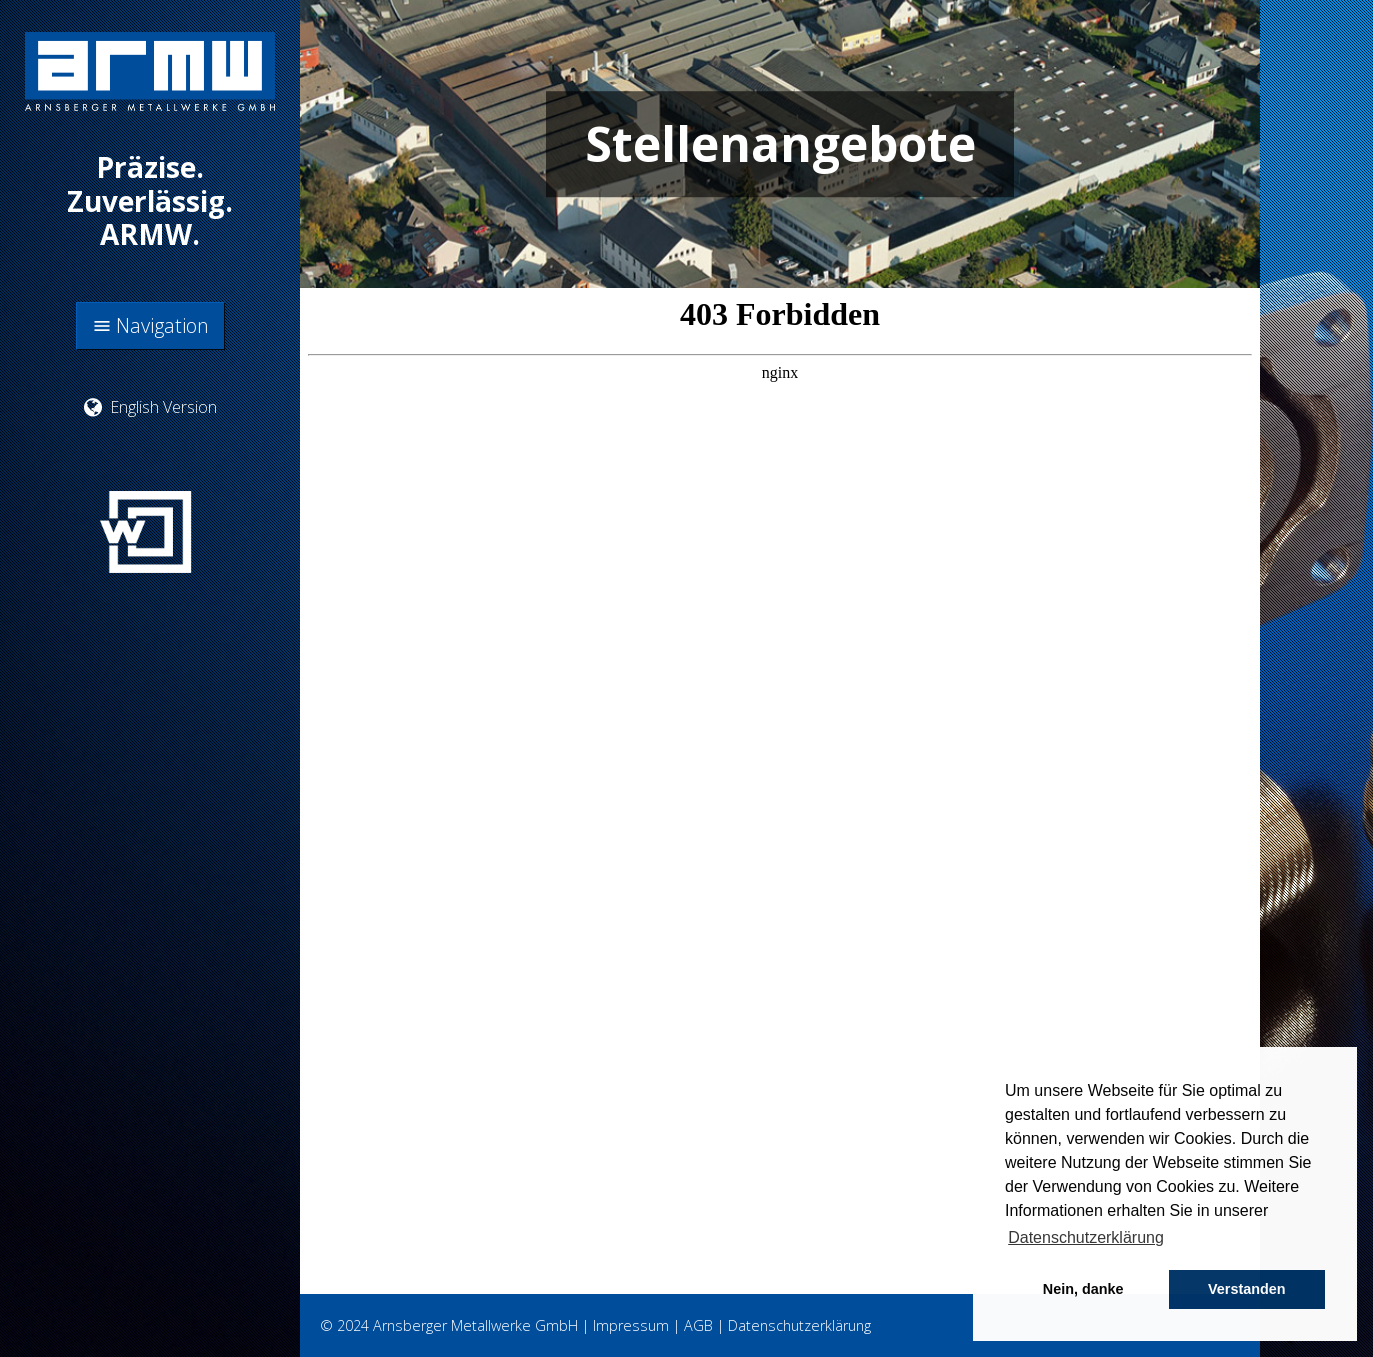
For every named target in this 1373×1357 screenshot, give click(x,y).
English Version (150, 407)
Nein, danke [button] (1083, 1289)
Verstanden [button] (1247, 1289)
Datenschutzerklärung (799, 1325)
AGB (698, 1325)
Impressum (631, 1325)
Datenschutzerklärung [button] (1086, 1237)
